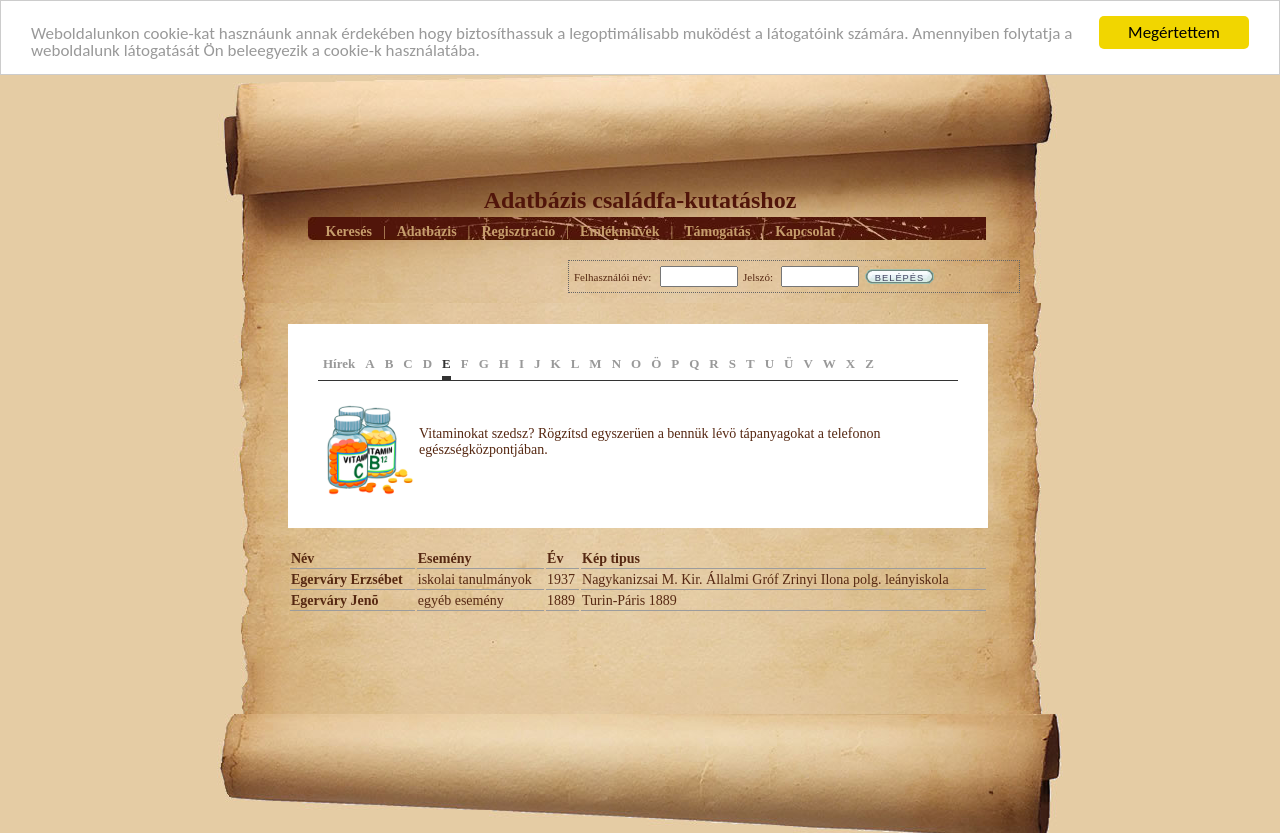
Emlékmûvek (619, 230)
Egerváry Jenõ (334, 600)
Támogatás (717, 230)
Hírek (339, 363)
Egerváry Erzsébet (347, 579)
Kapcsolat (805, 230)
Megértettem (1174, 32)
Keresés (349, 230)
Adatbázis (427, 230)
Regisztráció (518, 230)
